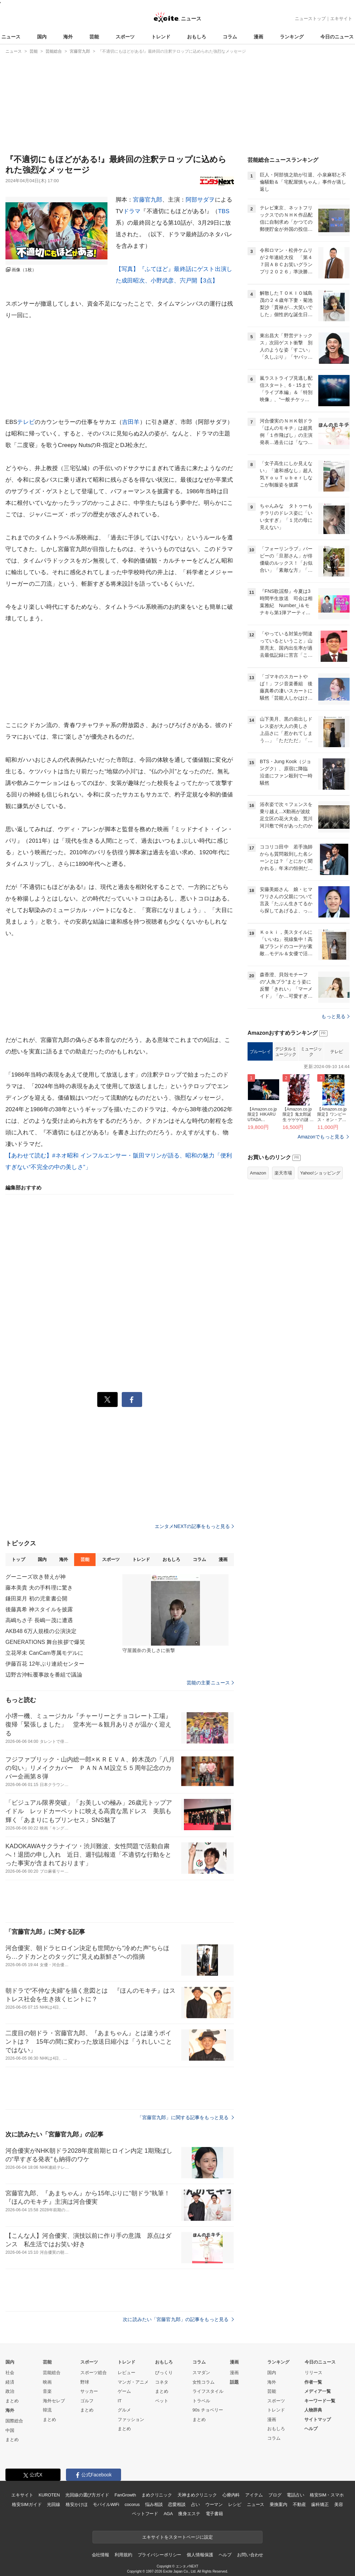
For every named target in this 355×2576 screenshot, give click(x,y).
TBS (224, 211)
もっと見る (335, 1016)
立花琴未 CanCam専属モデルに (44, 1653)
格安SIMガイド (26, 2504)
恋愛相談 (176, 2504)
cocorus (132, 2504)
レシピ (234, 2504)
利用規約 (123, 2554)
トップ (18, 1559)
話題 (234, 2382)
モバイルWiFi (106, 2504)
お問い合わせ (250, 2554)
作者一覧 (313, 2382)
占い (195, 2504)
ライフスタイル (207, 2391)
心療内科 (231, 2494)
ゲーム (124, 2391)
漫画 (258, 36)
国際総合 (14, 2420)
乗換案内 (278, 2504)
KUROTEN (49, 2494)
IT (120, 2400)
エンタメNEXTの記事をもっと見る (194, 1526)
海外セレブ (54, 2400)
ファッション (131, 2419)
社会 (9, 2372)
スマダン (201, 2372)
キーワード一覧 (319, 2400)
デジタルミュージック (286, 1051)
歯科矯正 (319, 2504)
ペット (161, 2400)
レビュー (126, 2372)
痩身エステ (189, 2513)
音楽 (47, 2391)
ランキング (292, 36)
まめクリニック (156, 2494)
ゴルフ (87, 2400)
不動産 (299, 2504)
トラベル (201, 2400)
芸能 (94, 36)
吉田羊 (130, 422)
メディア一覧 (317, 2391)
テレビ (25, 422)
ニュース (10, 36)
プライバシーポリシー (160, 2554)
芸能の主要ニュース (210, 1682)
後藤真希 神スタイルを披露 (39, 1609)
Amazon (258, 1172)
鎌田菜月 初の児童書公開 (36, 1598)
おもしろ (196, 36)
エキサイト (341, 18)
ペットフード (145, 2513)
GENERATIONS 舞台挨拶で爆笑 (45, 1642)
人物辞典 (313, 2409)
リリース (313, 2372)
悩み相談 (154, 2504)
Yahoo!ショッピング (320, 1172)
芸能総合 (52, 2372)
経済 (9, 2382)
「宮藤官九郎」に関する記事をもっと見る (185, 2117)
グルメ (124, 2409)
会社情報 (100, 2554)
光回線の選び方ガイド (87, 2494)
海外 (68, 36)
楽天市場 (283, 1172)
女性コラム (203, 2382)
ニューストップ (310, 18)
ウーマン (214, 2504)
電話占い (295, 2494)
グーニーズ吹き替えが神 (35, 1577)
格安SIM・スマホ (327, 2494)
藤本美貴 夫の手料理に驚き (39, 1588)
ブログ (275, 2494)
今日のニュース (337, 36)
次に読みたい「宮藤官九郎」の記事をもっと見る (178, 2319)
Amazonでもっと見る (321, 1136)
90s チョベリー (207, 2409)
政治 (9, 2391)
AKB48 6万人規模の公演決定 (41, 1631)
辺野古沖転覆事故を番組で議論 (43, 1675)
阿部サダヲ (200, 199)
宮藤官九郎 (147, 199)
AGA (168, 2513)
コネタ (161, 2382)
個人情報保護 (200, 2554)
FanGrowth (125, 2494)
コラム (230, 36)
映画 (47, 2382)
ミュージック (311, 1051)
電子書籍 (214, 2513)
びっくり (164, 2372)
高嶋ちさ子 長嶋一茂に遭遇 (39, 1620)
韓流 (47, 2409)
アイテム (254, 2494)
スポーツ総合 (93, 2372)
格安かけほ (76, 2504)
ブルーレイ (260, 1051)
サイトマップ (317, 2419)
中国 (9, 2430)
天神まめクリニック (197, 2494)
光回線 (53, 2504)
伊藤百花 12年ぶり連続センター (44, 1664)
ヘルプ (311, 2428)
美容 (338, 2504)
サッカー (89, 2391)
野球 (84, 2382)
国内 (42, 36)
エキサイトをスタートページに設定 (177, 2537)
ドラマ (131, 211)
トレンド (160, 36)
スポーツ (125, 36)
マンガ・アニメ (133, 2382)
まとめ (12, 2400)
